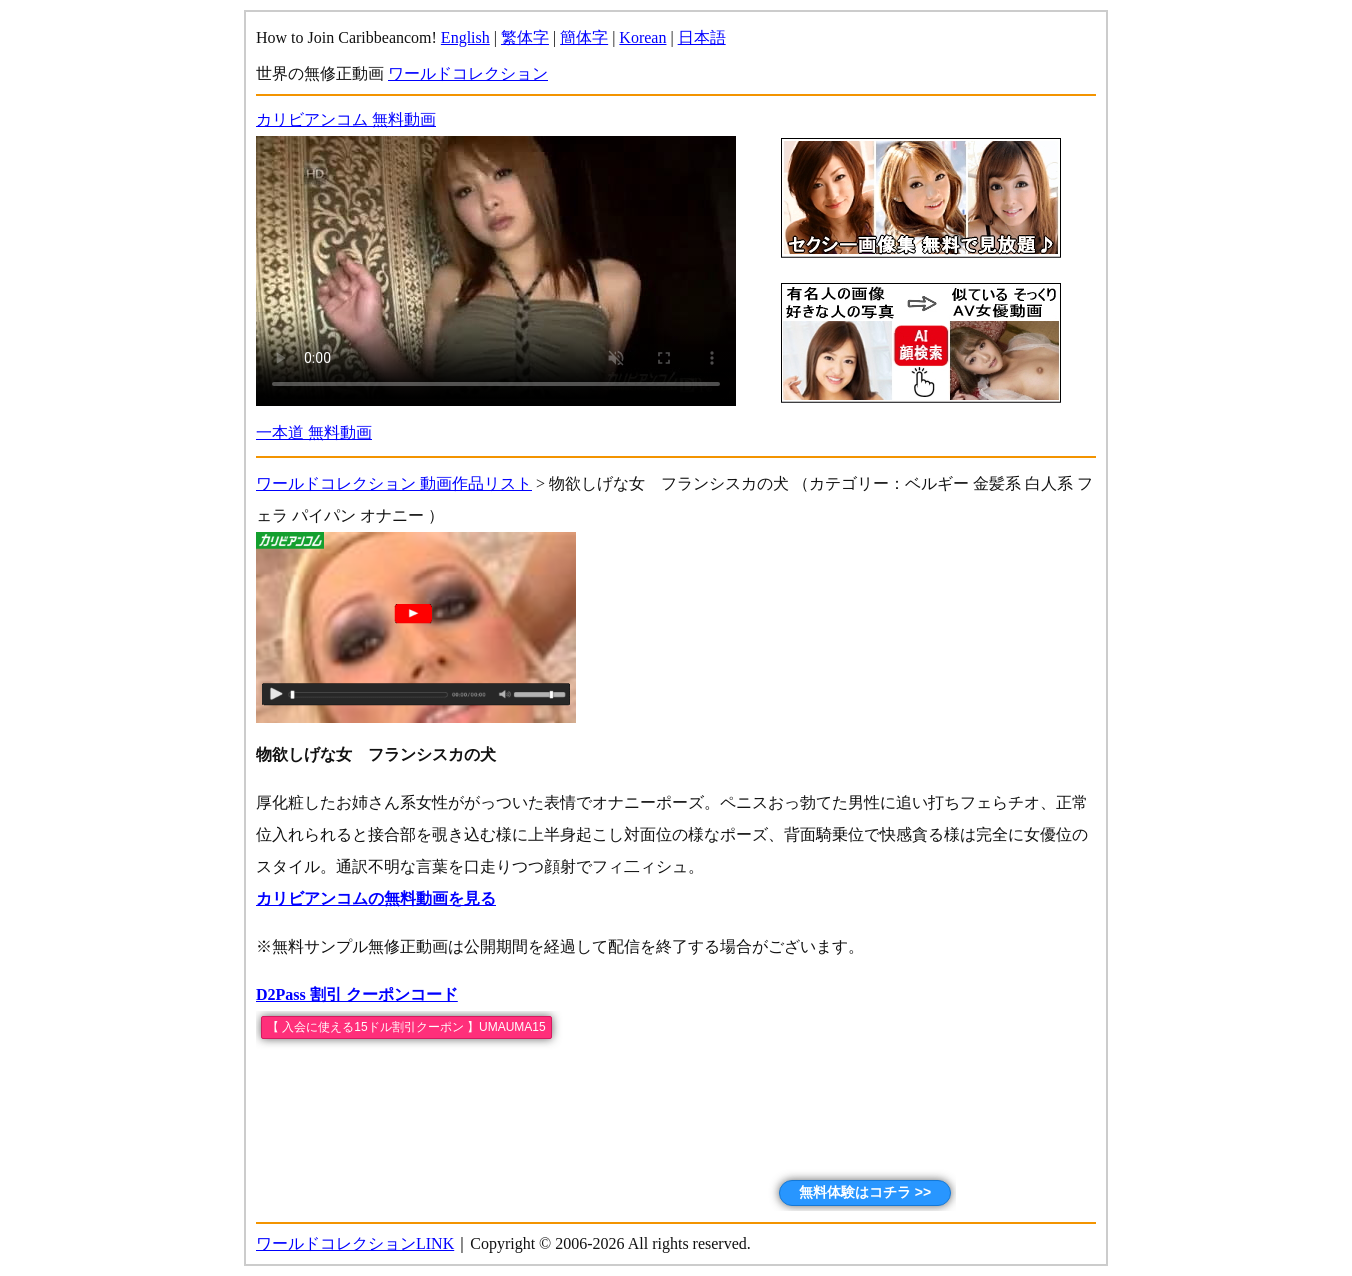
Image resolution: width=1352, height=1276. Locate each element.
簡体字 (584, 37)
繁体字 (525, 37)
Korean (642, 37)
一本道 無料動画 (314, 432)
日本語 (702, 37)
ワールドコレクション (468, 73)
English (465, 37)
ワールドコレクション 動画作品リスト (394, 483)
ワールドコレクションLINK (355, 1243)
